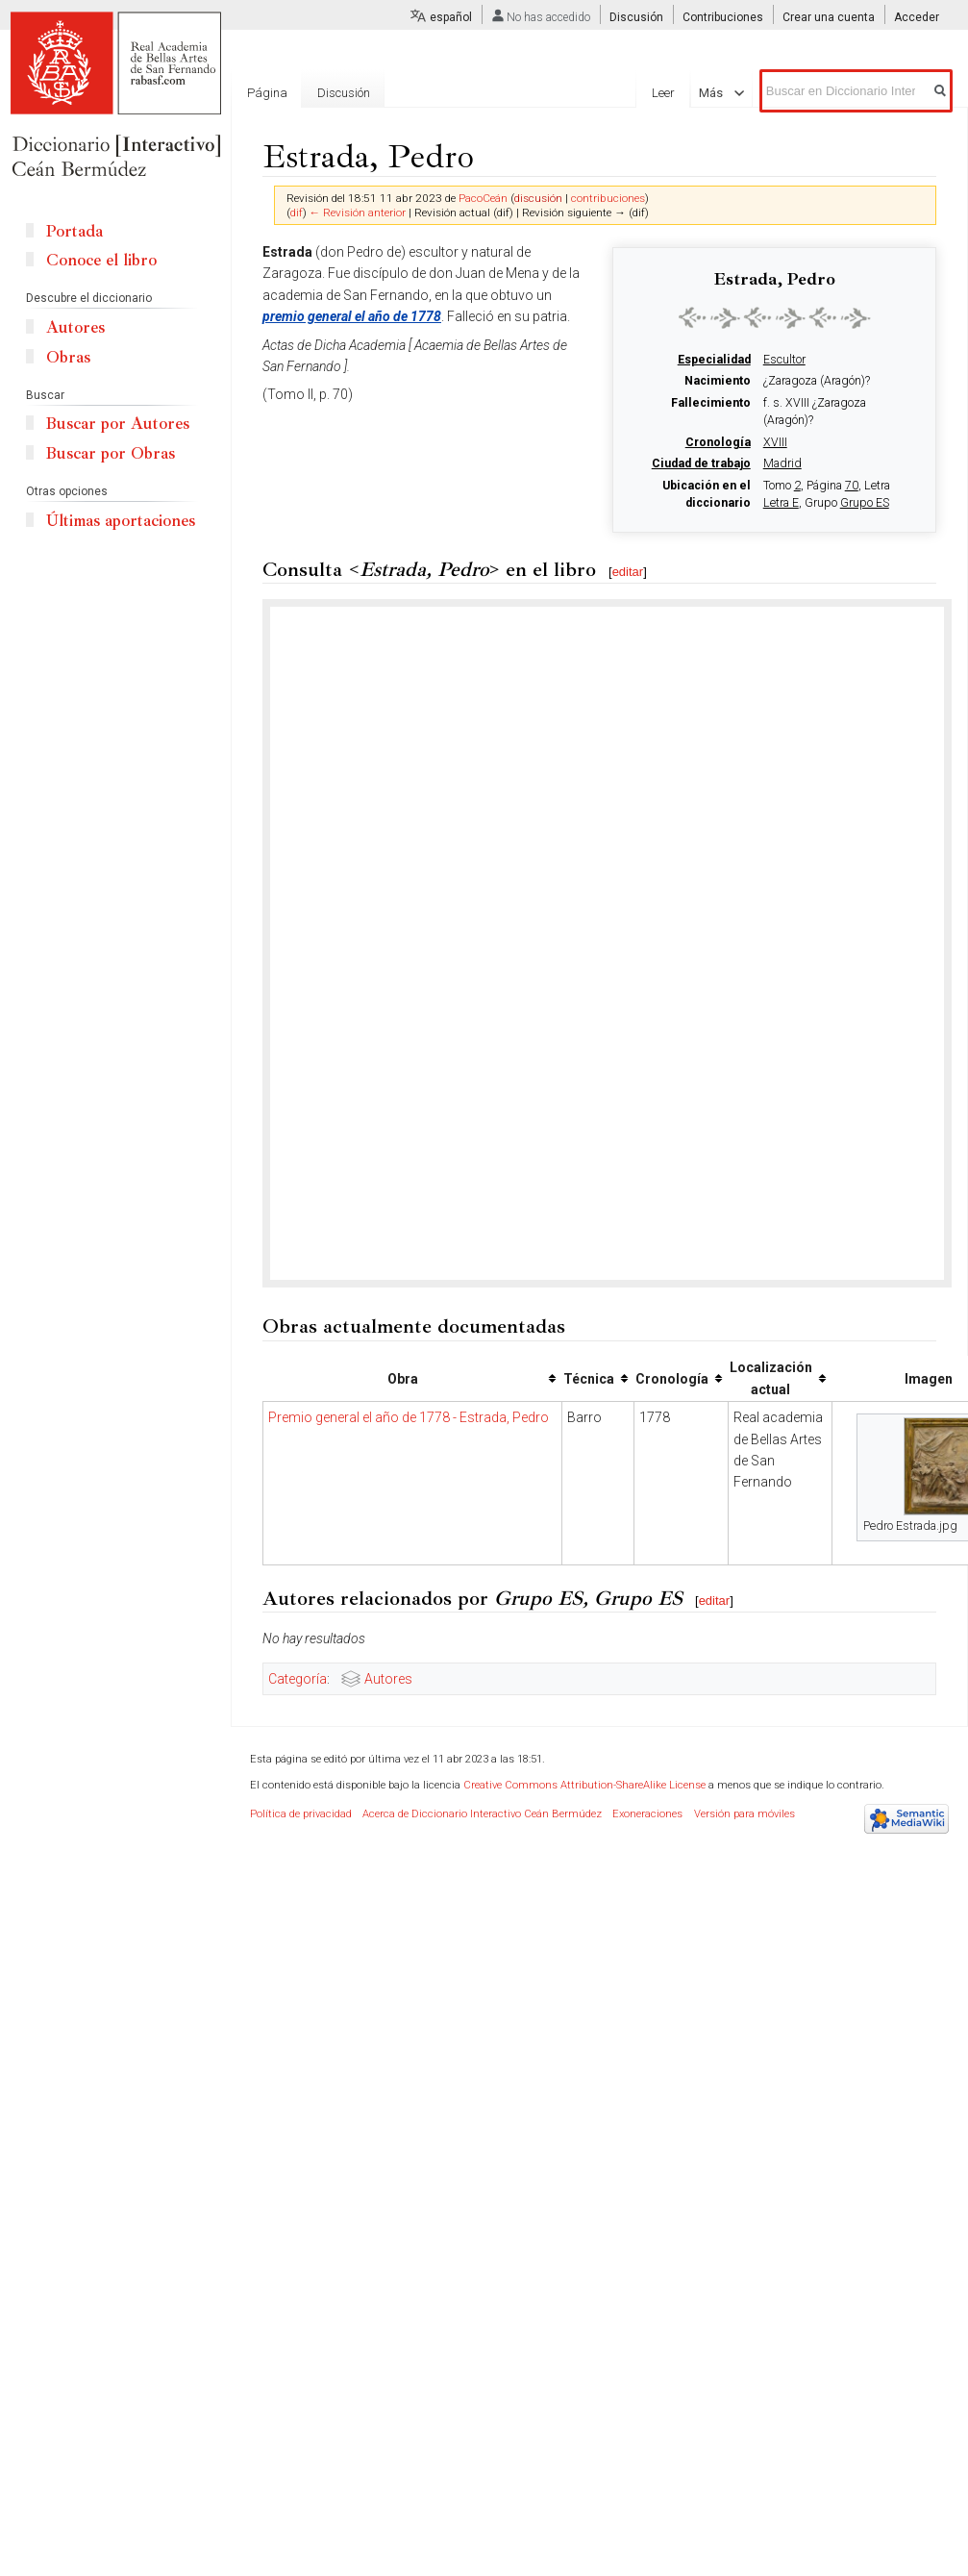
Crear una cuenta (828, 17)
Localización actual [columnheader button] (771, 1378)
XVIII (775, 442)
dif (296, 212)
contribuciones (608, 198)
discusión (538, 198)
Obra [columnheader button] (402, 1379)
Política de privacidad (301, 1814)
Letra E (781, 503)
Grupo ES (864, 503)
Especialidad (714, 359)
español (451, 17)
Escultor (784, 359)
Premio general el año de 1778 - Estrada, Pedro (408, 1417)
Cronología (718, 442)
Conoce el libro (101, 260)
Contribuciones (723, 17)
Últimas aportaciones (120, 521)
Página (267, 93)
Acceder (916, 17)
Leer (671, 93)
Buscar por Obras (110, 453)
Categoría (297, 1679)
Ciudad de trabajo (701, 463)
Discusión (636, 17)
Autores (388, 1679)
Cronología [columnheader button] (671, 1379)
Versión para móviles (744, 1814)
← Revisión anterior (358, 212)
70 (851, 485)
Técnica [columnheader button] (588, 1379)
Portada (74, 231)
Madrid (782, 463)
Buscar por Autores (117, 423)
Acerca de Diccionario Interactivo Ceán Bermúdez (482, 1814)
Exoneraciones (647, 1814)
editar (628, 571)
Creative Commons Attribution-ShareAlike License (584, 1785)
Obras (68, 357)
